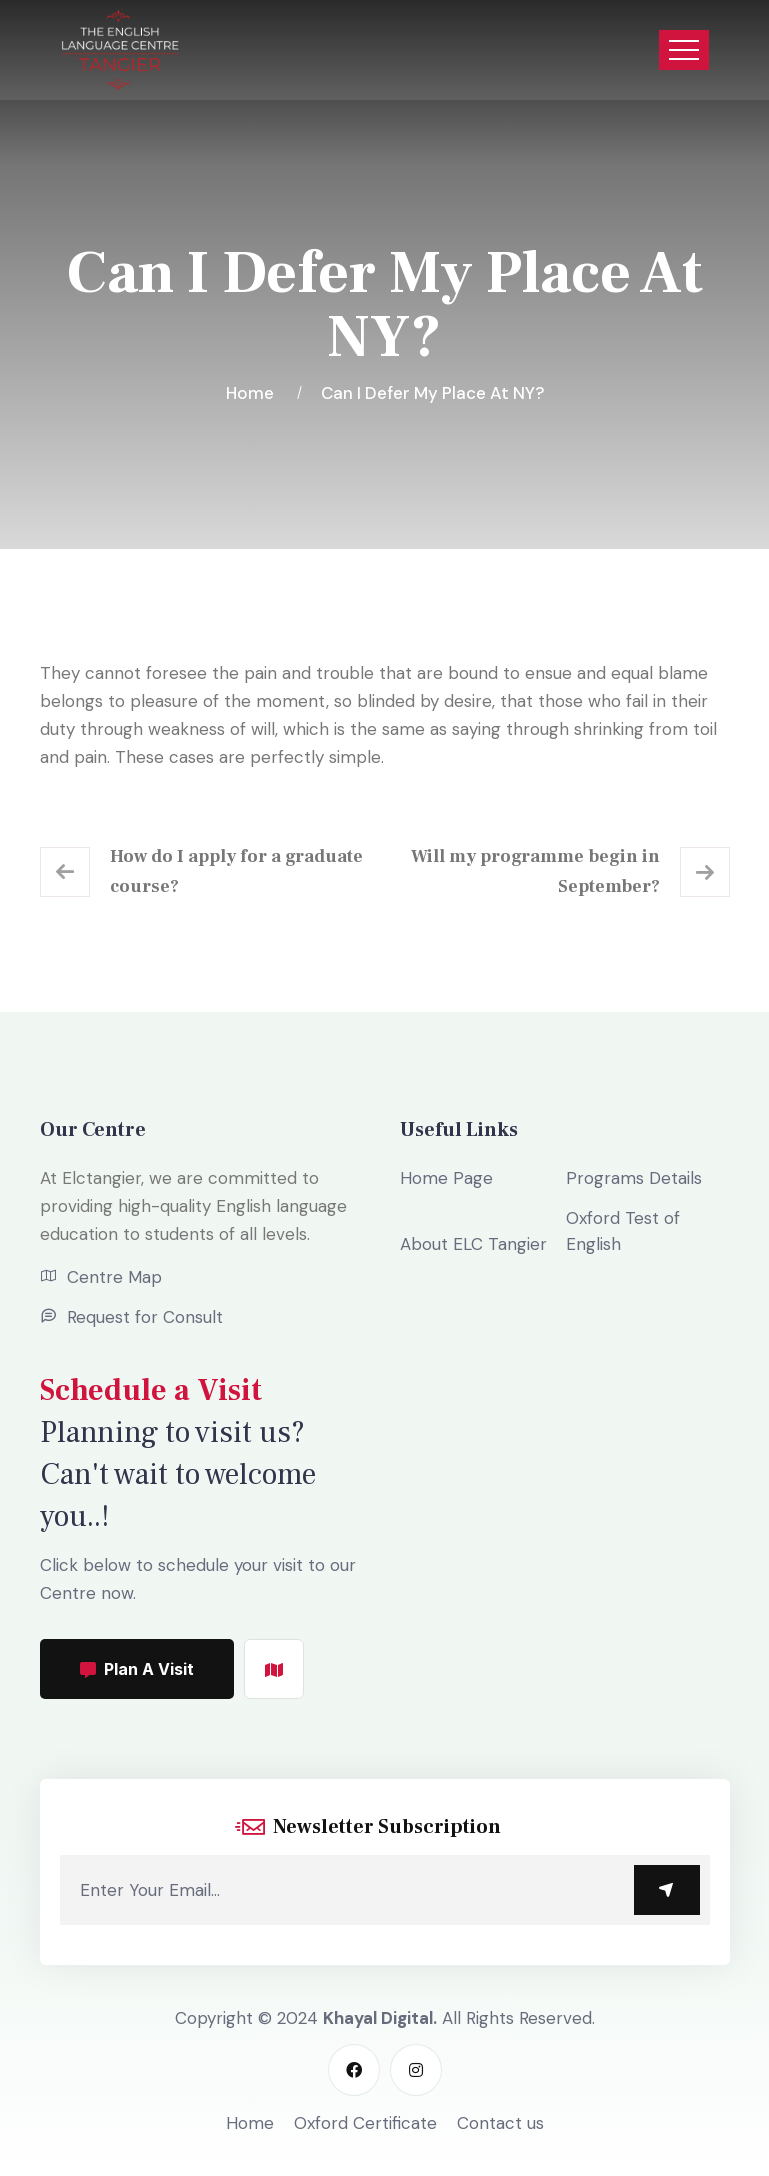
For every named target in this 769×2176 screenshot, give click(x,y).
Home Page (446, 1178)
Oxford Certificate (365, 2123)
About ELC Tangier (473, 1244)
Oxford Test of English (623, 1231)
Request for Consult (145, 1317)
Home (254, 393)
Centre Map (114, 1277)
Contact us (500, 2123)
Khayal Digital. (380, 2018)
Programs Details (634, 1178)
